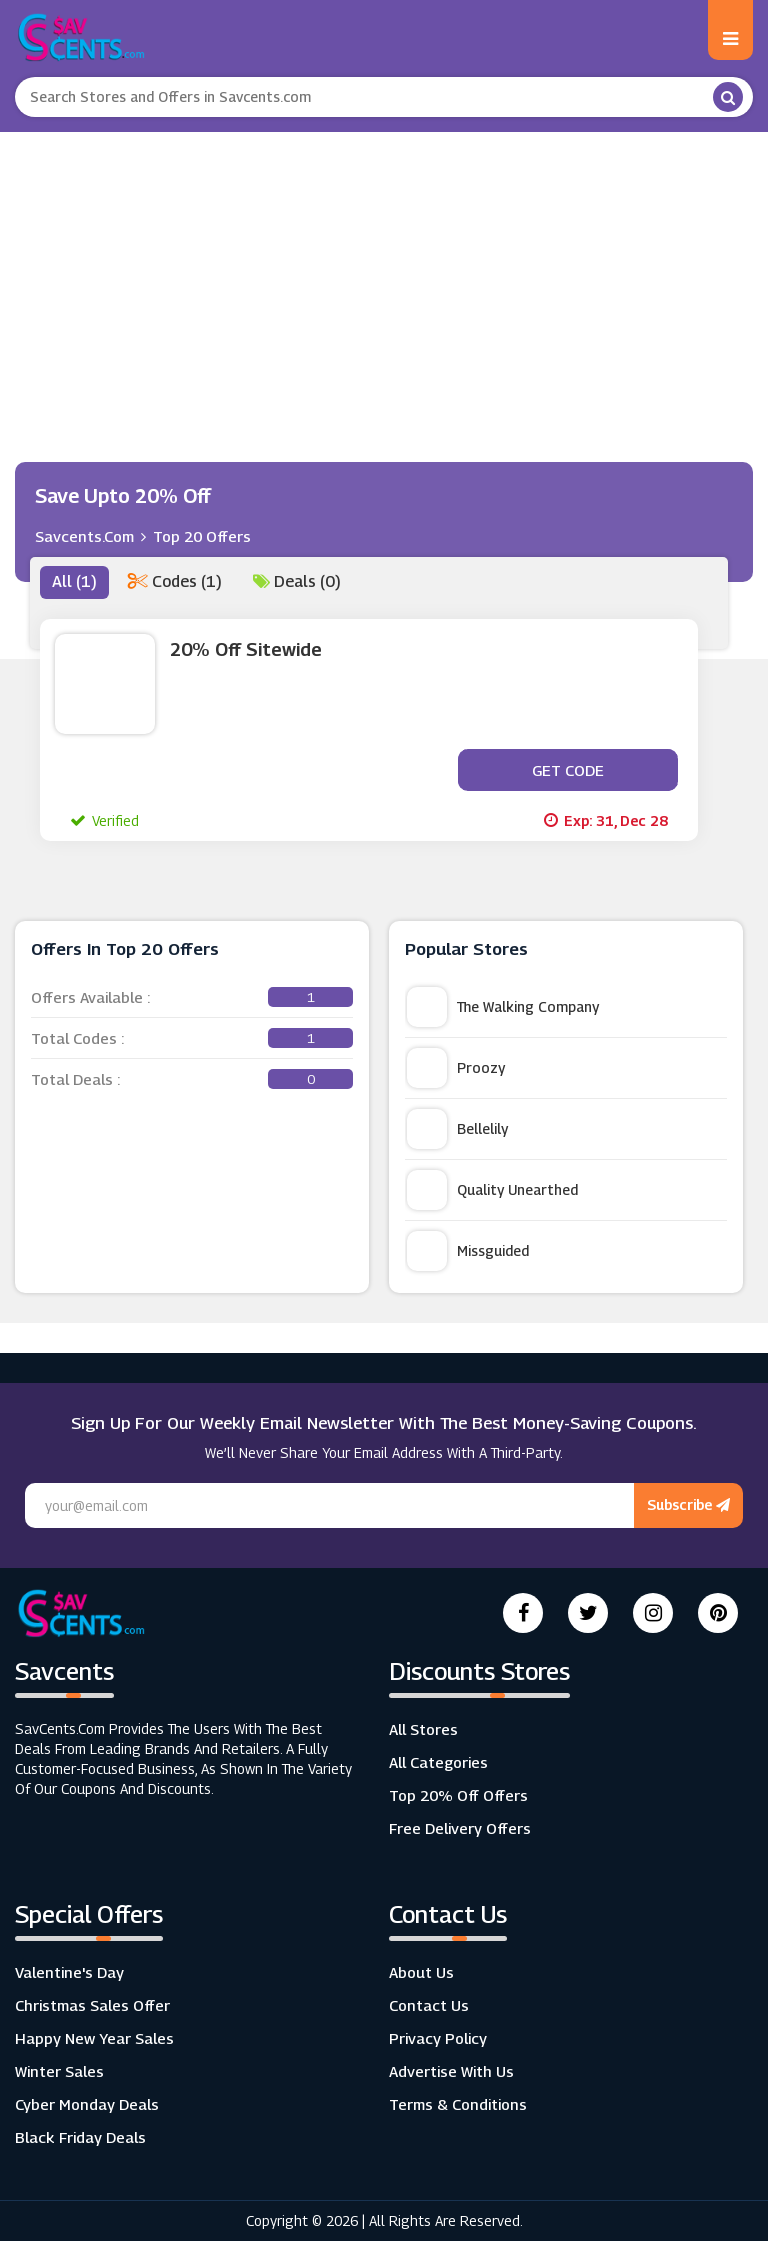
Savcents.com (84, 536)
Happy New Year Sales (94, 2038)
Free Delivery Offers (460, 1828)
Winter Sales (59, 2071)
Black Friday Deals (80, 2137)
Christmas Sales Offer (92, 2005)
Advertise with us (451, 2071)
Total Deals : (192, 1079)
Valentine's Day (69, 1972)
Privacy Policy (438, 2038)
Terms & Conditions (458, 2104)
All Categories (438, 1762)
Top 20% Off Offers (458, 1795)
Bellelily (457, 1129)
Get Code (568, 770)
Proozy (456, 1068)
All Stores (423, 1729)
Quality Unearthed (492, 1190)
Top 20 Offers (202, 536)
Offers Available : (192, 997)
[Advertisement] (384, 282)
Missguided (468, 1251)
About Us (421, 1972)
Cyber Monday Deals (87, 2104)
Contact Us (429, 2005)
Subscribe (688, 1504)
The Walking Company (503, 1007)
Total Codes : (192, 1038)
